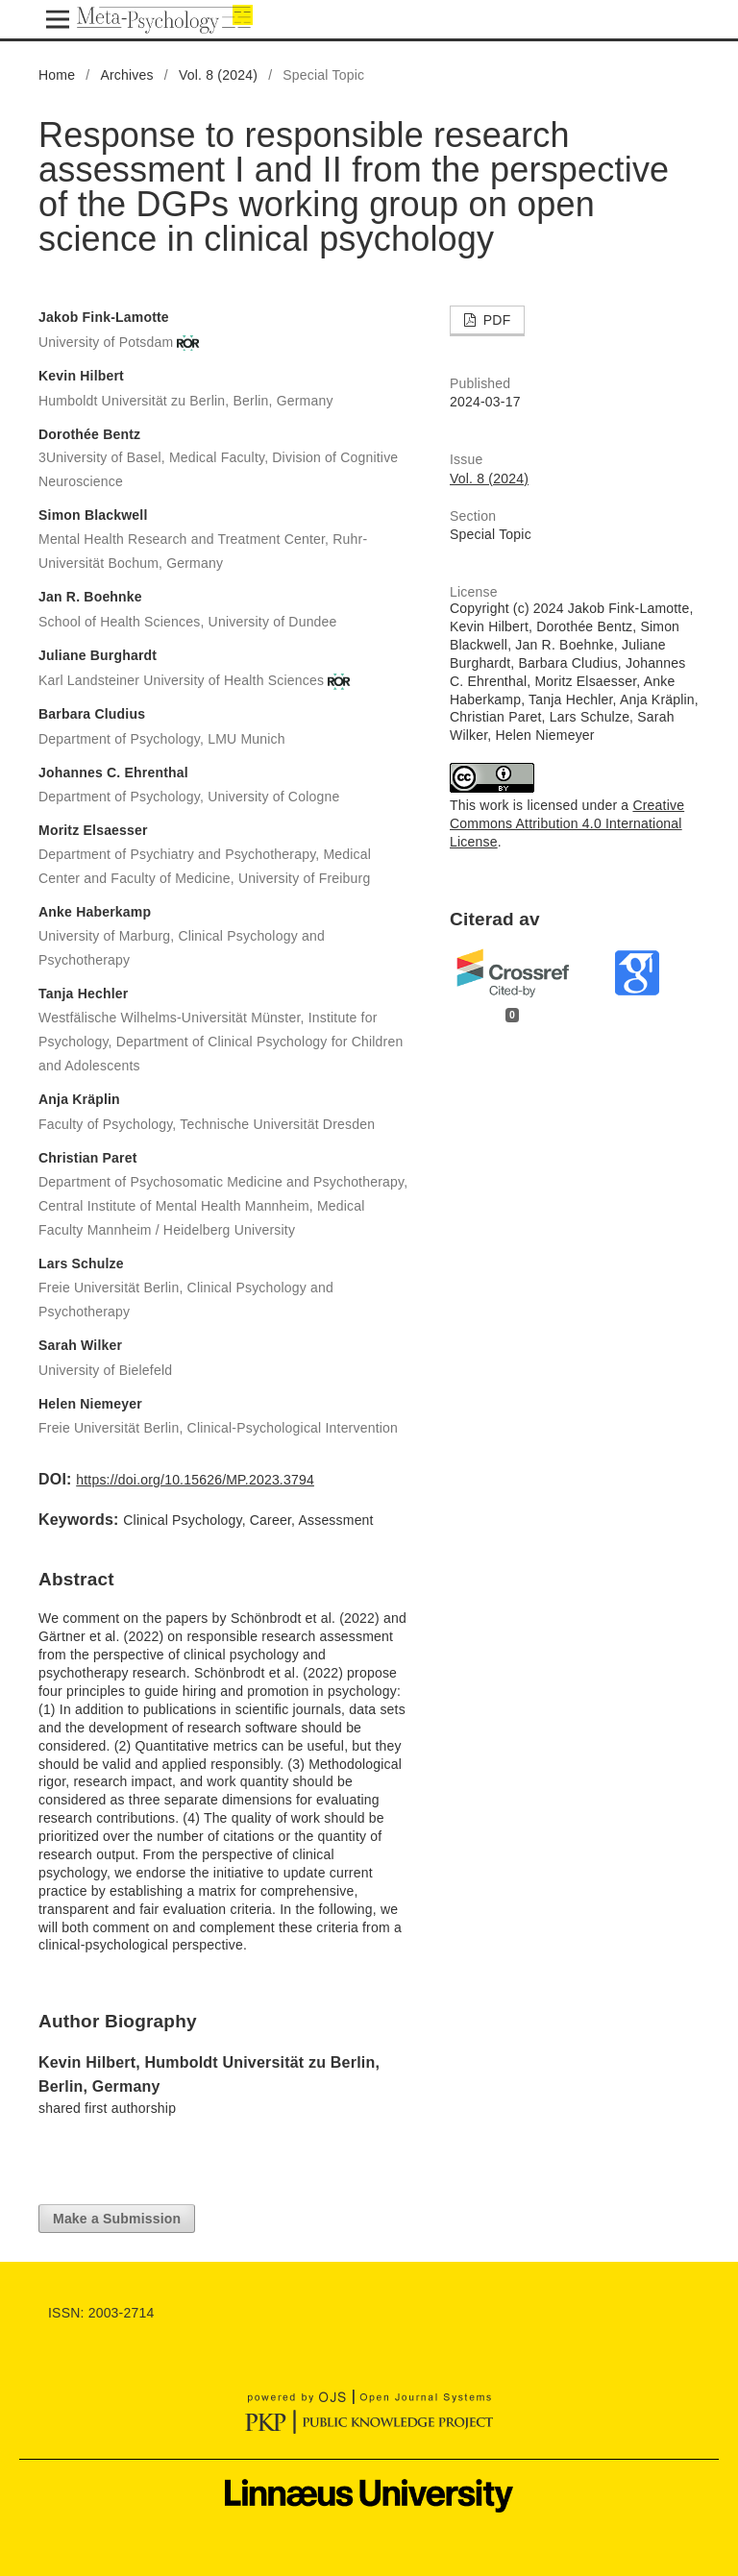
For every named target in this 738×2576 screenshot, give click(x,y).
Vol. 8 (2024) (218, 75)
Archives (126, 75)
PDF (495, 320)
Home (56, 75)
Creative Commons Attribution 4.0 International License (567, 823)
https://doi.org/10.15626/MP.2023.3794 (195, 1479)
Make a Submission (117, 2218)
